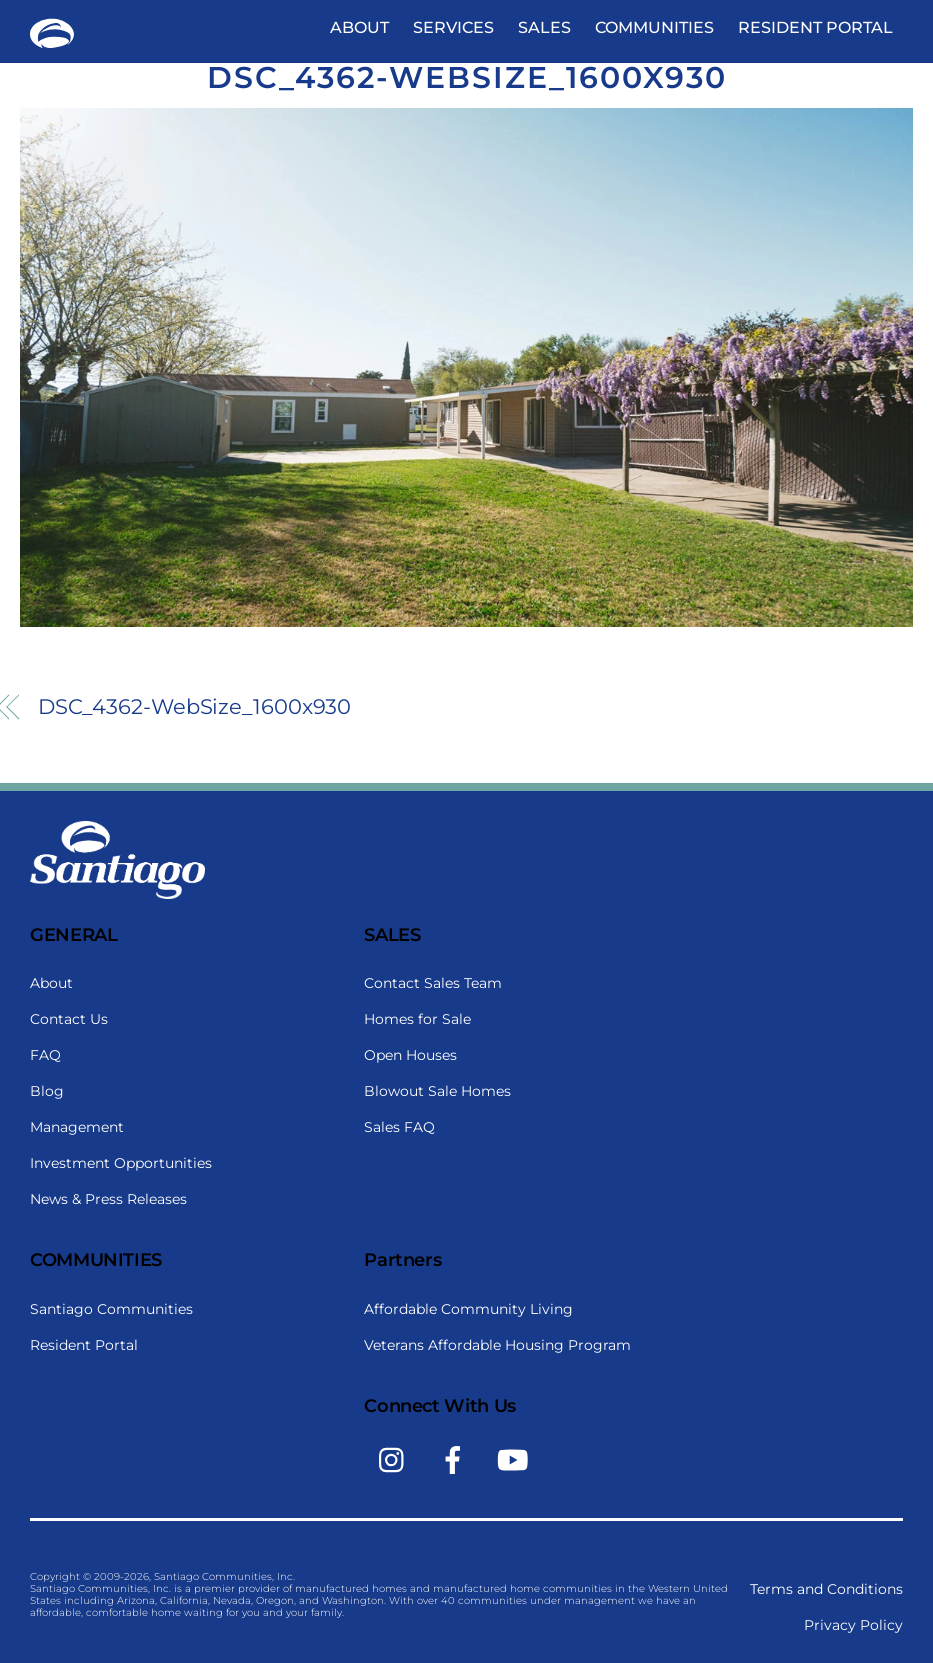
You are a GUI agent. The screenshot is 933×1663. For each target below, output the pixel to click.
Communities (654, 27)
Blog (47, 1091)
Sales (544, 27)
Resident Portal (815, 27)
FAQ (45, 1055)
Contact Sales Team (433, 983)
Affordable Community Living (468, 1309)
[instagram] (396, 1459)
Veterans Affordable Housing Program (497, 1345)
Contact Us (69, 1019)
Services (453, 27)
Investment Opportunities (121, 1163)
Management (77, 1127)
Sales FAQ (399, 1127)
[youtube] (516, 1459)
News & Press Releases (108, 1199)
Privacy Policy (853, 1625)
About (359, 27)
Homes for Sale (417, 1019)
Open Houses (410, 1055)
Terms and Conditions (826, 1589)
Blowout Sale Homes (437, 1091)
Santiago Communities (111, 1309)
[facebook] (456, 1459)
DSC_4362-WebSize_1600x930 (467, 77)
